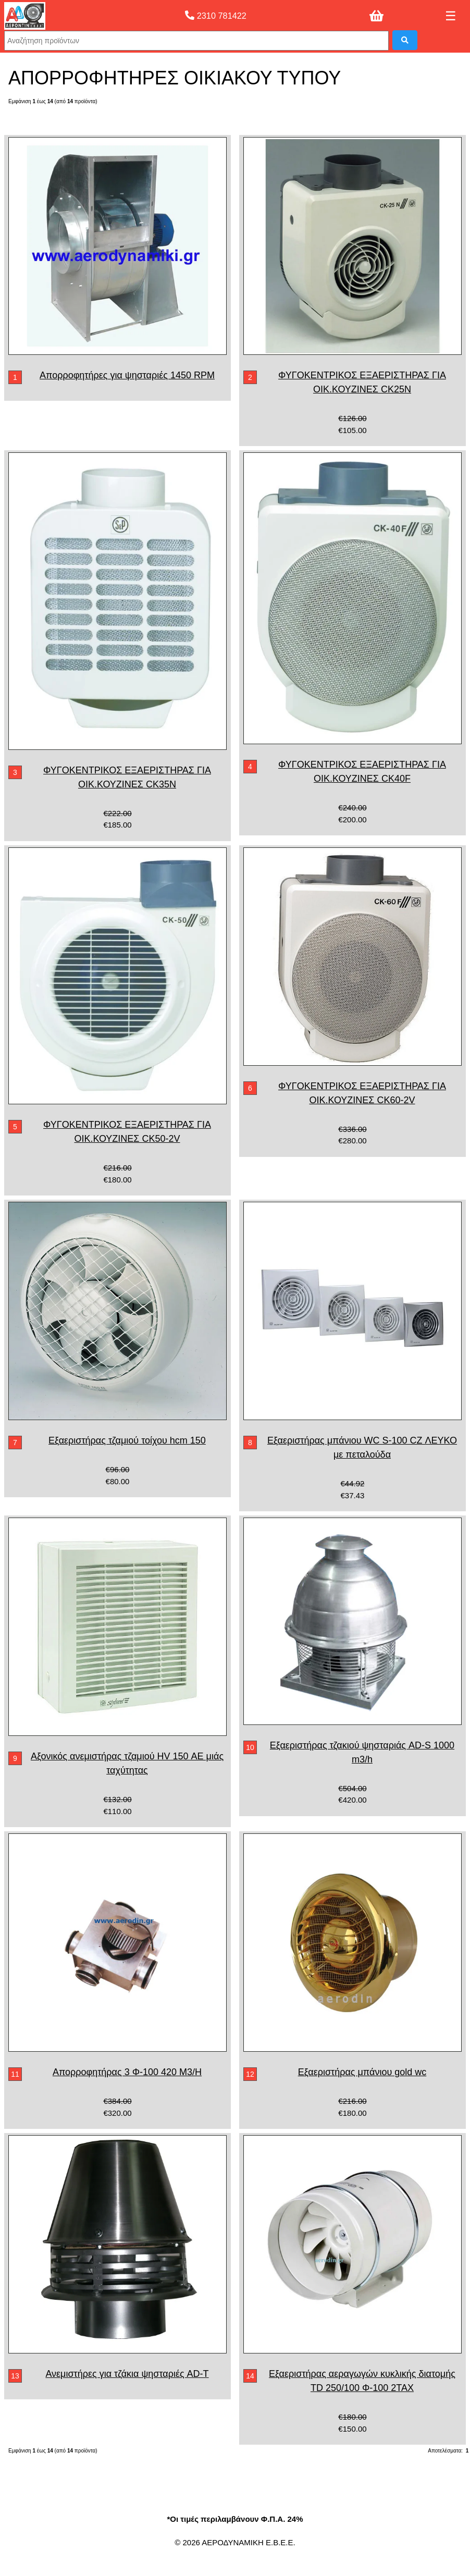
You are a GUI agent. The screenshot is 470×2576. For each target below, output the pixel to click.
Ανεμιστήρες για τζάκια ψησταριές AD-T (126, 2374)
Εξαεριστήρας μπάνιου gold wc (362, 2072)
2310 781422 (215, 15)
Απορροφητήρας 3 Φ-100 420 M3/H (127, 2072)
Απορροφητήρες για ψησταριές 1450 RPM (127, 375)
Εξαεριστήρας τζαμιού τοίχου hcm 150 (127, 1440)
